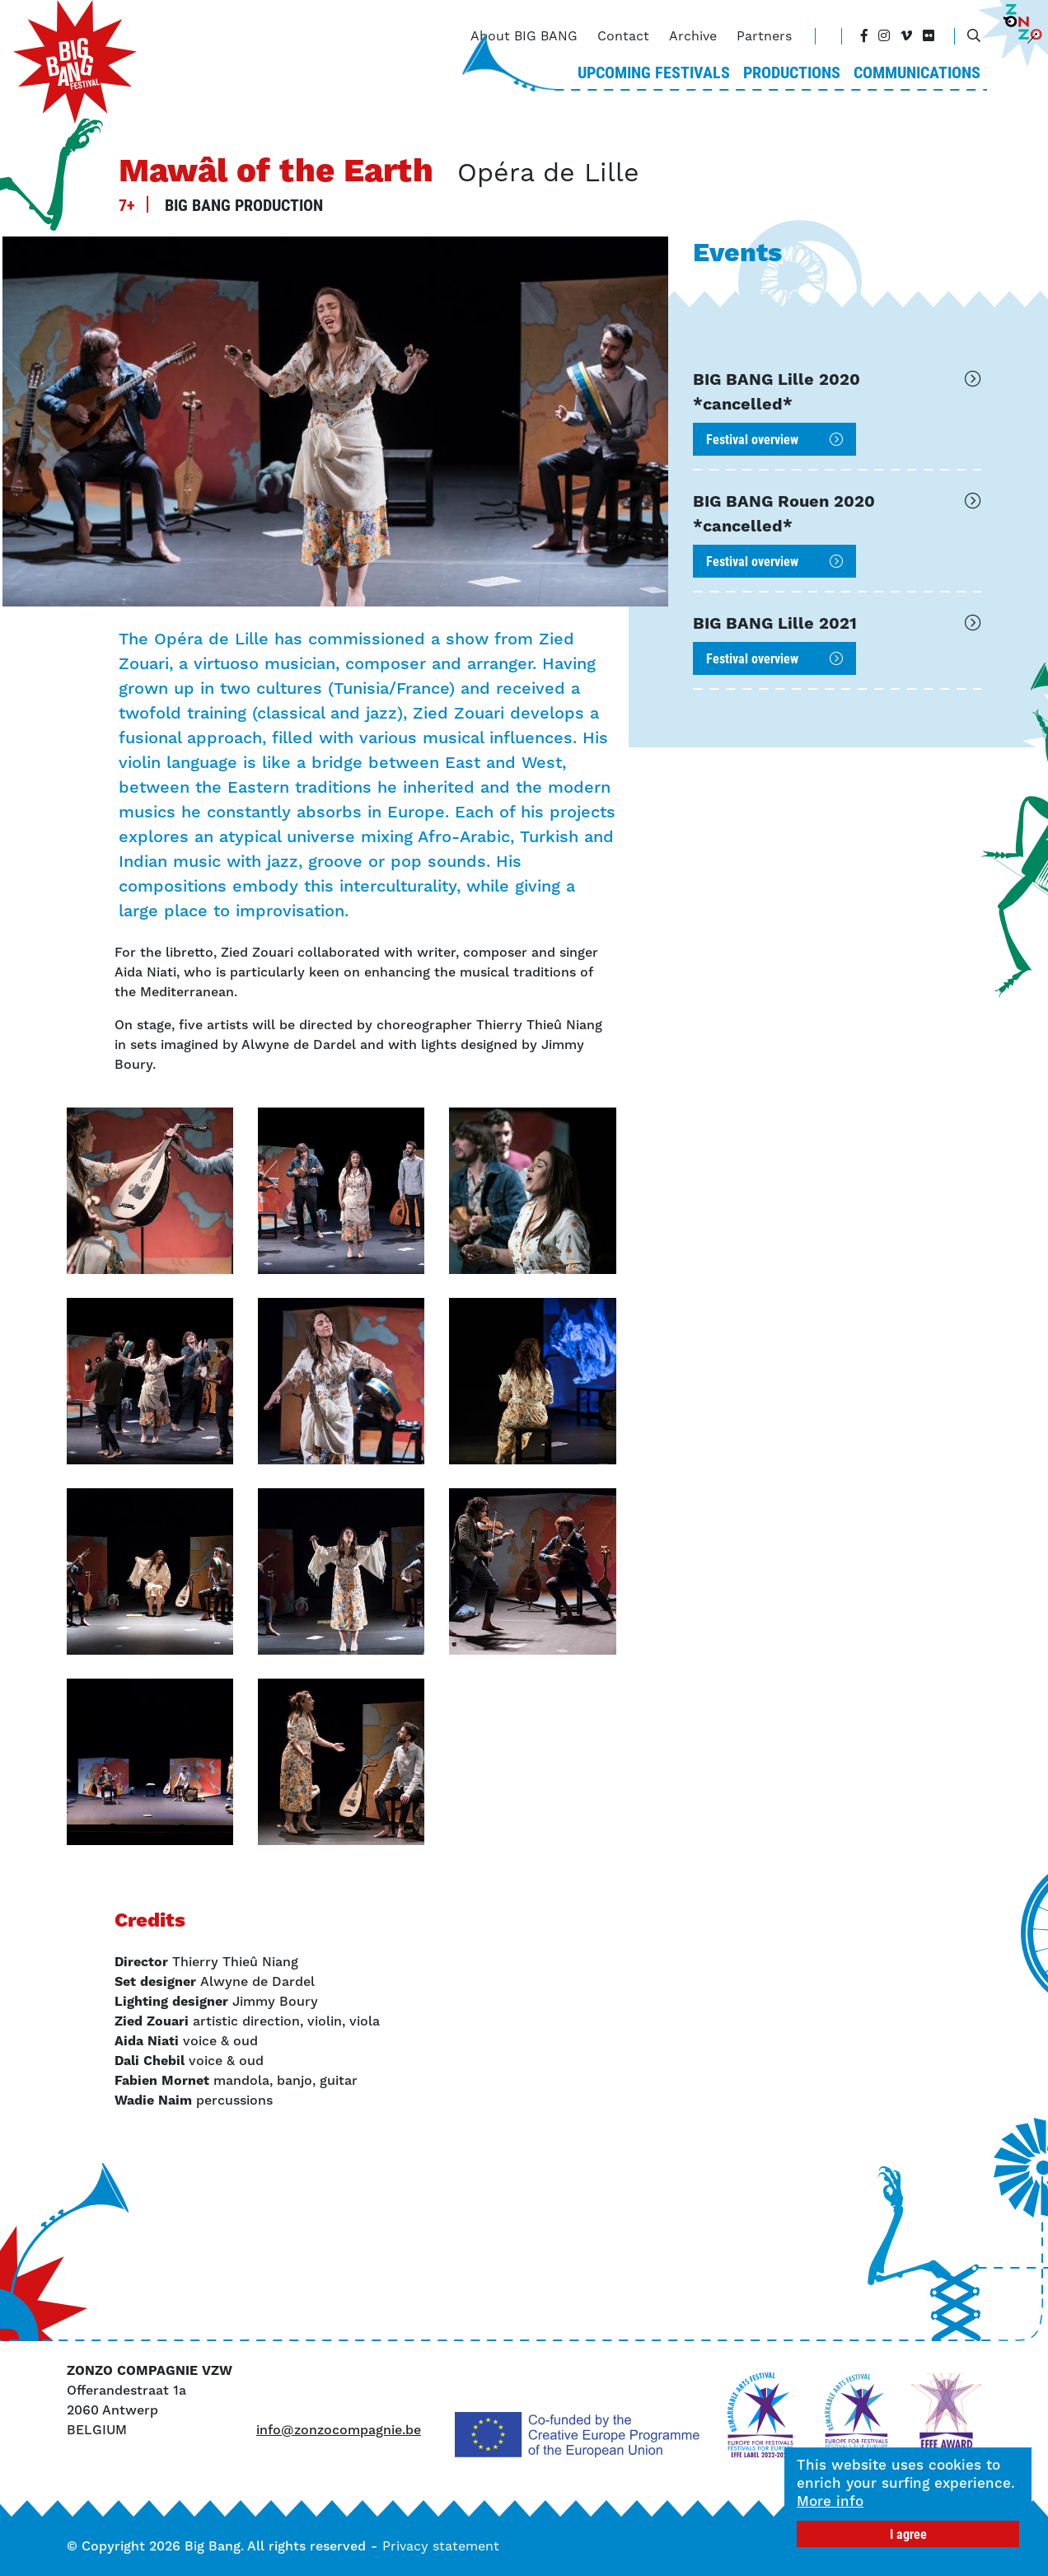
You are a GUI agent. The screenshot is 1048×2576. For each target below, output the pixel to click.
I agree (908, 2533)
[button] (150, 1191)
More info (830, 2501)
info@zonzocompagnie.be (338, 2430)
